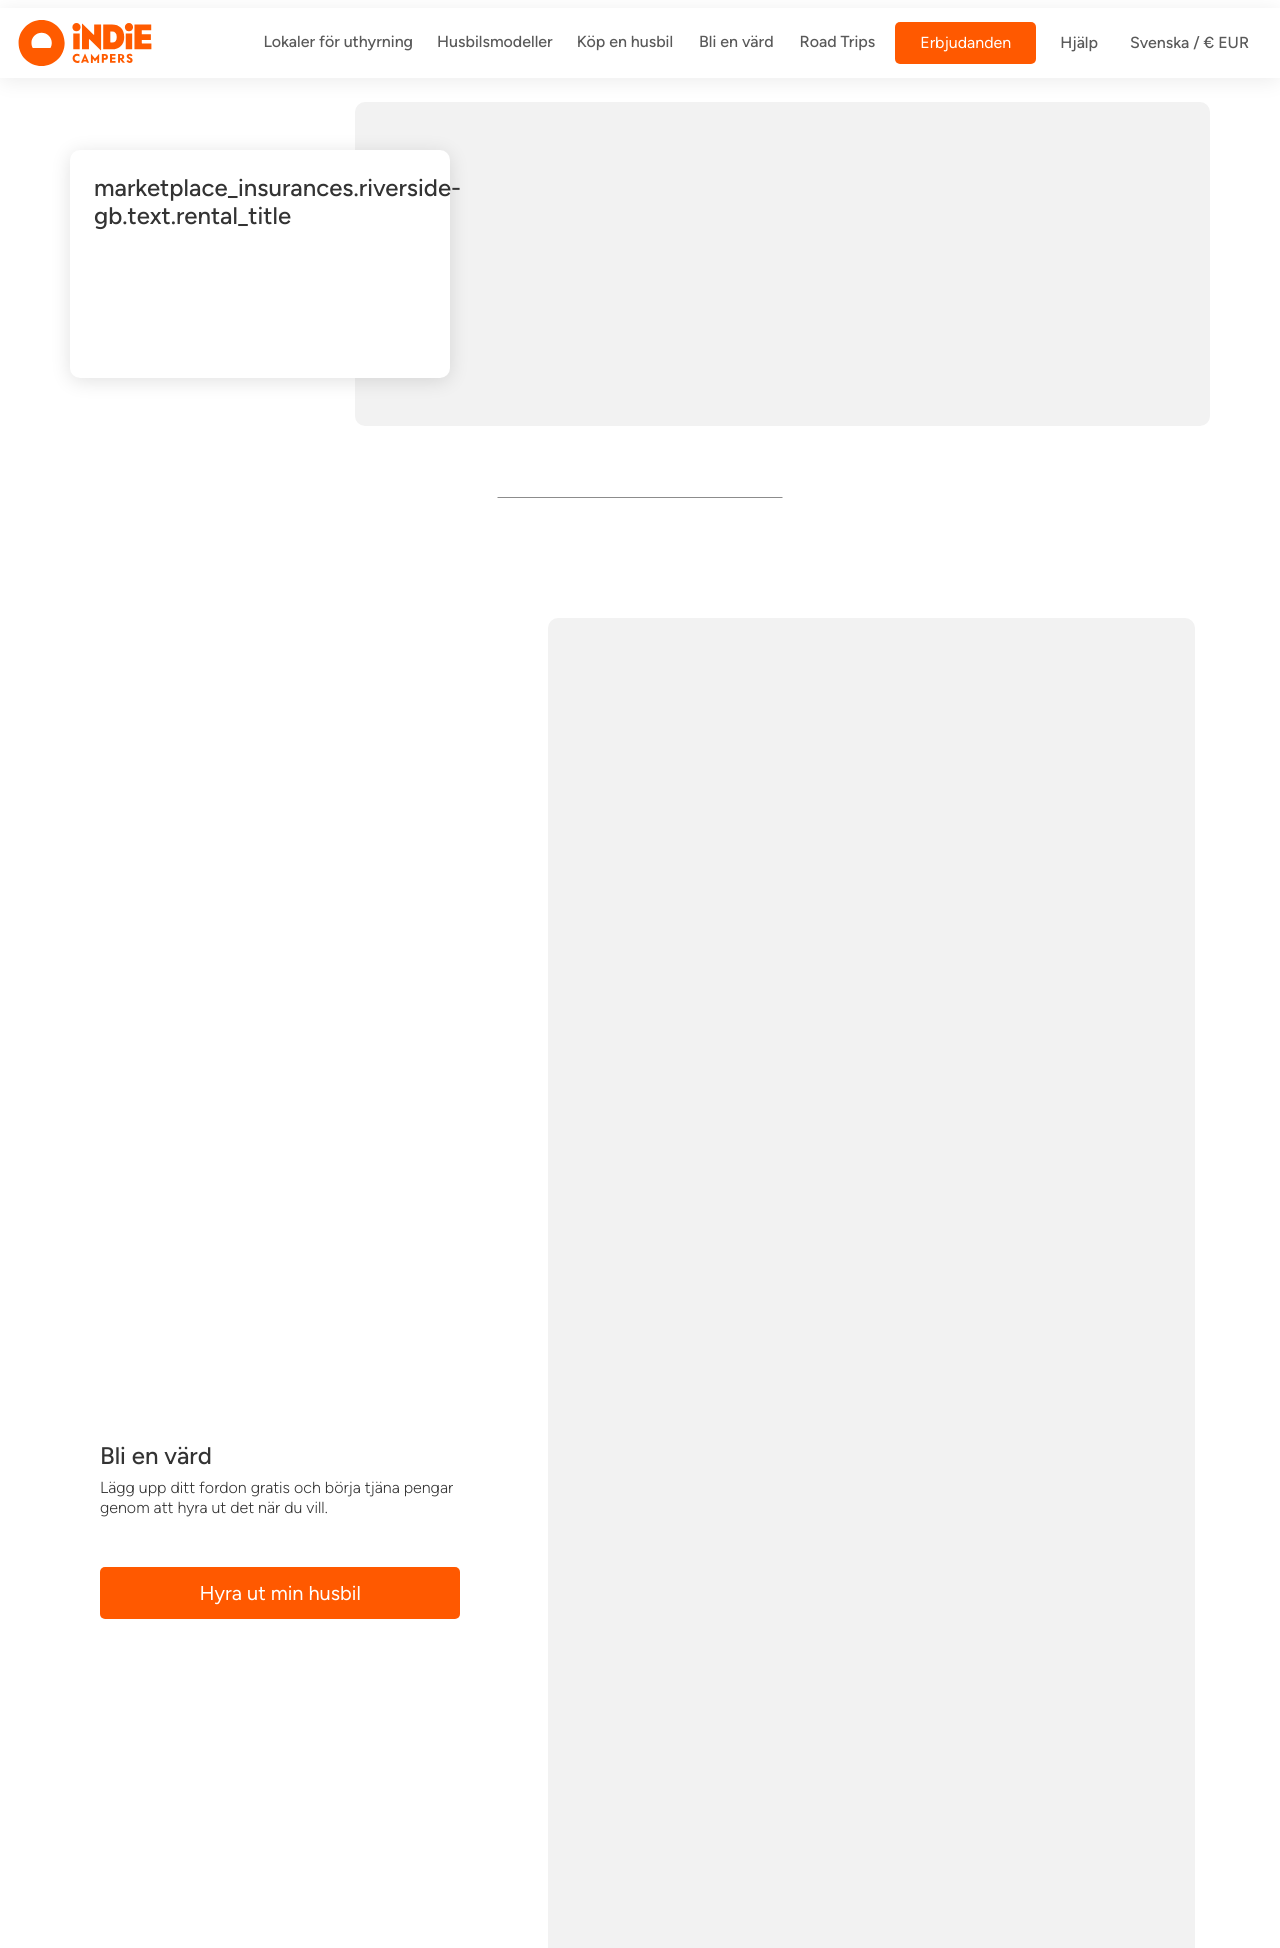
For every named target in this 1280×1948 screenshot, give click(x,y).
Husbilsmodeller (495, 41)
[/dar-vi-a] (338, 43)
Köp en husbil (625, 41)
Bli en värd (736, 41)
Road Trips (838, 41)
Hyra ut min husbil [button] (280, 1593)
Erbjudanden (965, 42)
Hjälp (1079, 43)
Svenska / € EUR (1189, 43)
